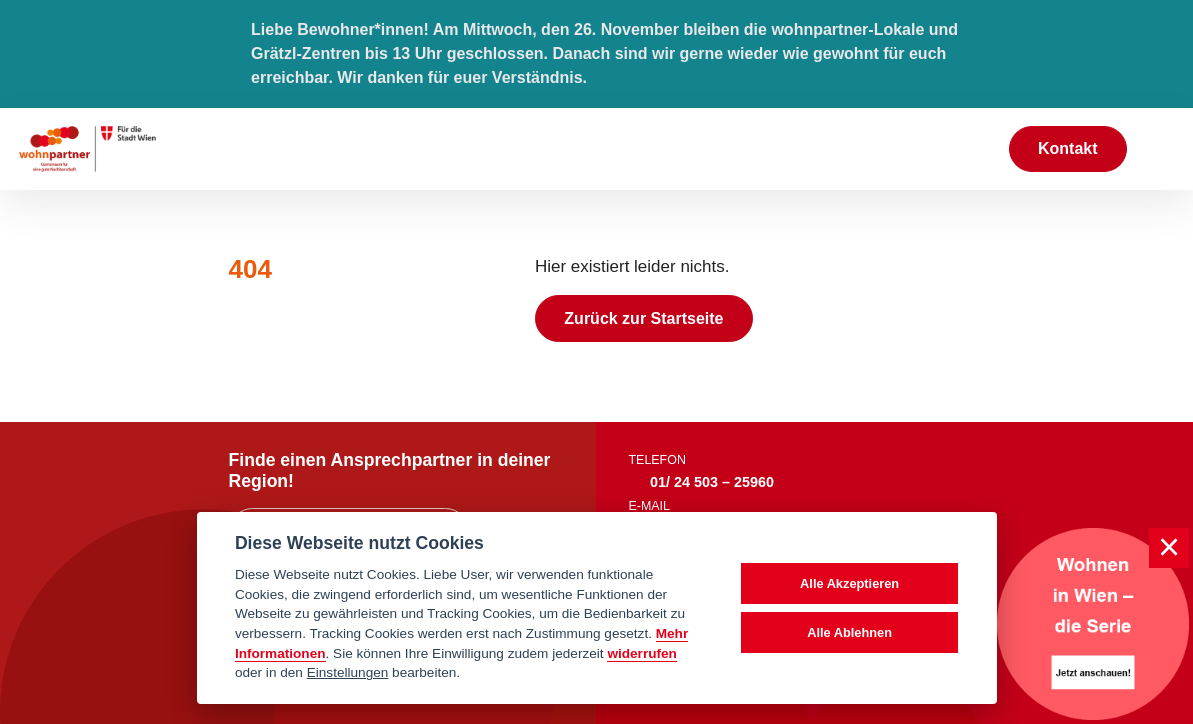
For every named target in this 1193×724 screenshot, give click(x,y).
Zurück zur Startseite (643, 318)
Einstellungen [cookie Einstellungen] (348, 672)
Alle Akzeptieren (849, 583)
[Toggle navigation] (1160, 149)
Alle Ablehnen (849, 632)
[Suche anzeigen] (972, 148)
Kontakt (1068, 148)
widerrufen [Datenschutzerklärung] (642, 653)
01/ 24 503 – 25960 (712, 482)
